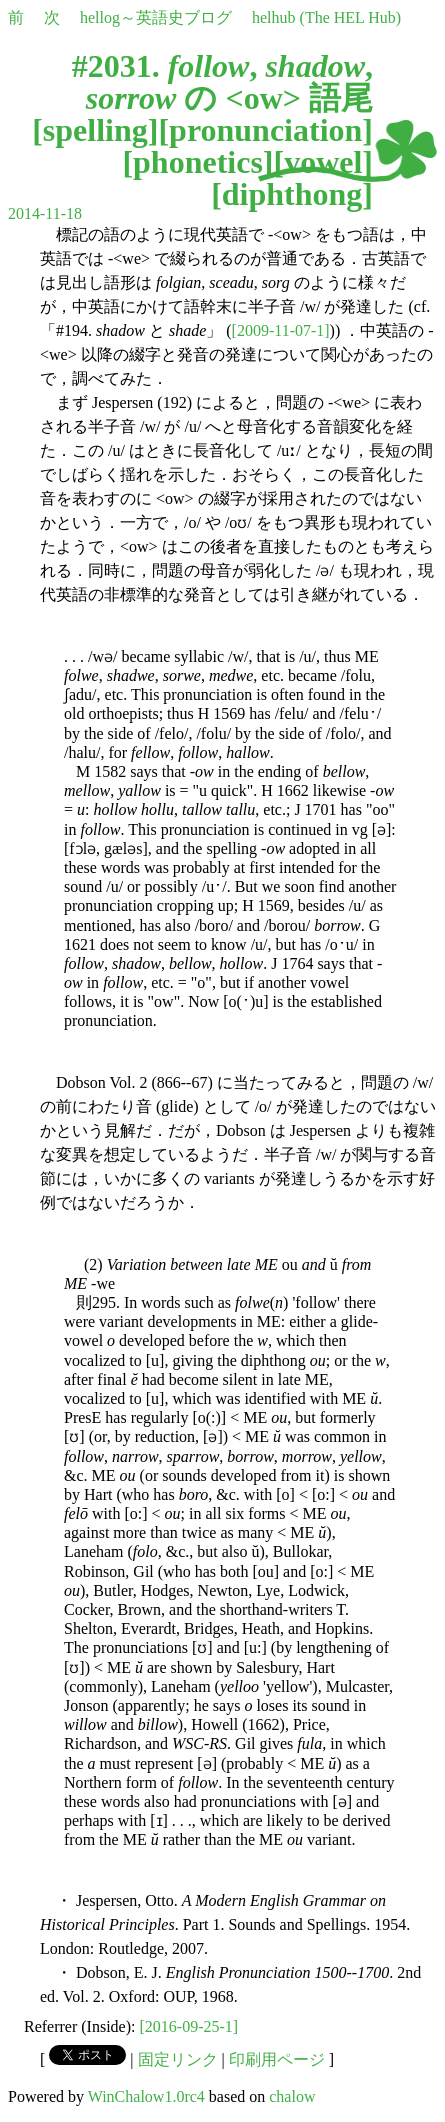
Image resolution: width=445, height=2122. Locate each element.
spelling (95, 130)
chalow (292, 2096)
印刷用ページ (277, 2059)
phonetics (198, 162)
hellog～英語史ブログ (156, 17)
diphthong (292, 194)
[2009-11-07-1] (281, 330)
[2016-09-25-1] (189, 2026)
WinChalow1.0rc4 (146, 2096)
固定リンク (178, 2059)
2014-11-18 (45, 213)
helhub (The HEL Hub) (326, 17)
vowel (323, 162)
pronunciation (265, 130)
